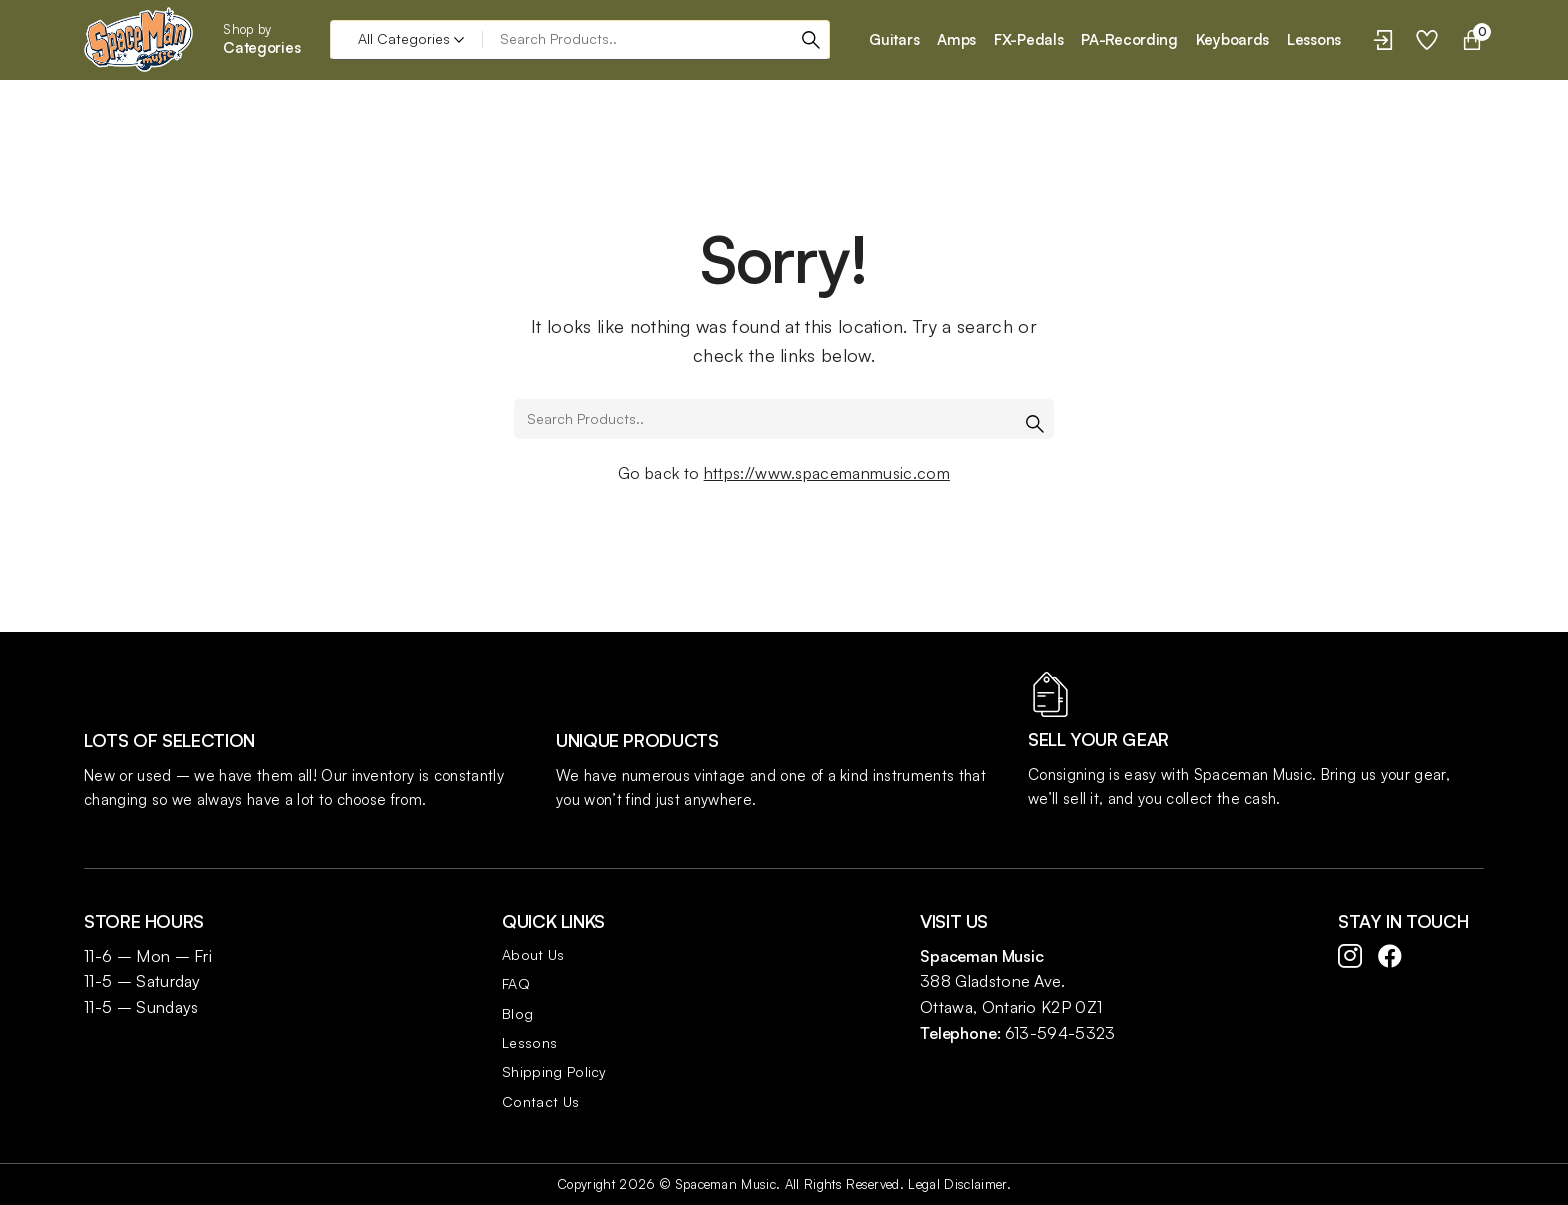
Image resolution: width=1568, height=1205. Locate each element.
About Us (533, 954)
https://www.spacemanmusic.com (827, 473)
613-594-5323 (1060, 1033)
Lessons (529, 1042)
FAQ (516, 983)
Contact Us (540, 1101)
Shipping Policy (554, 1071)
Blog (517, 1013)
